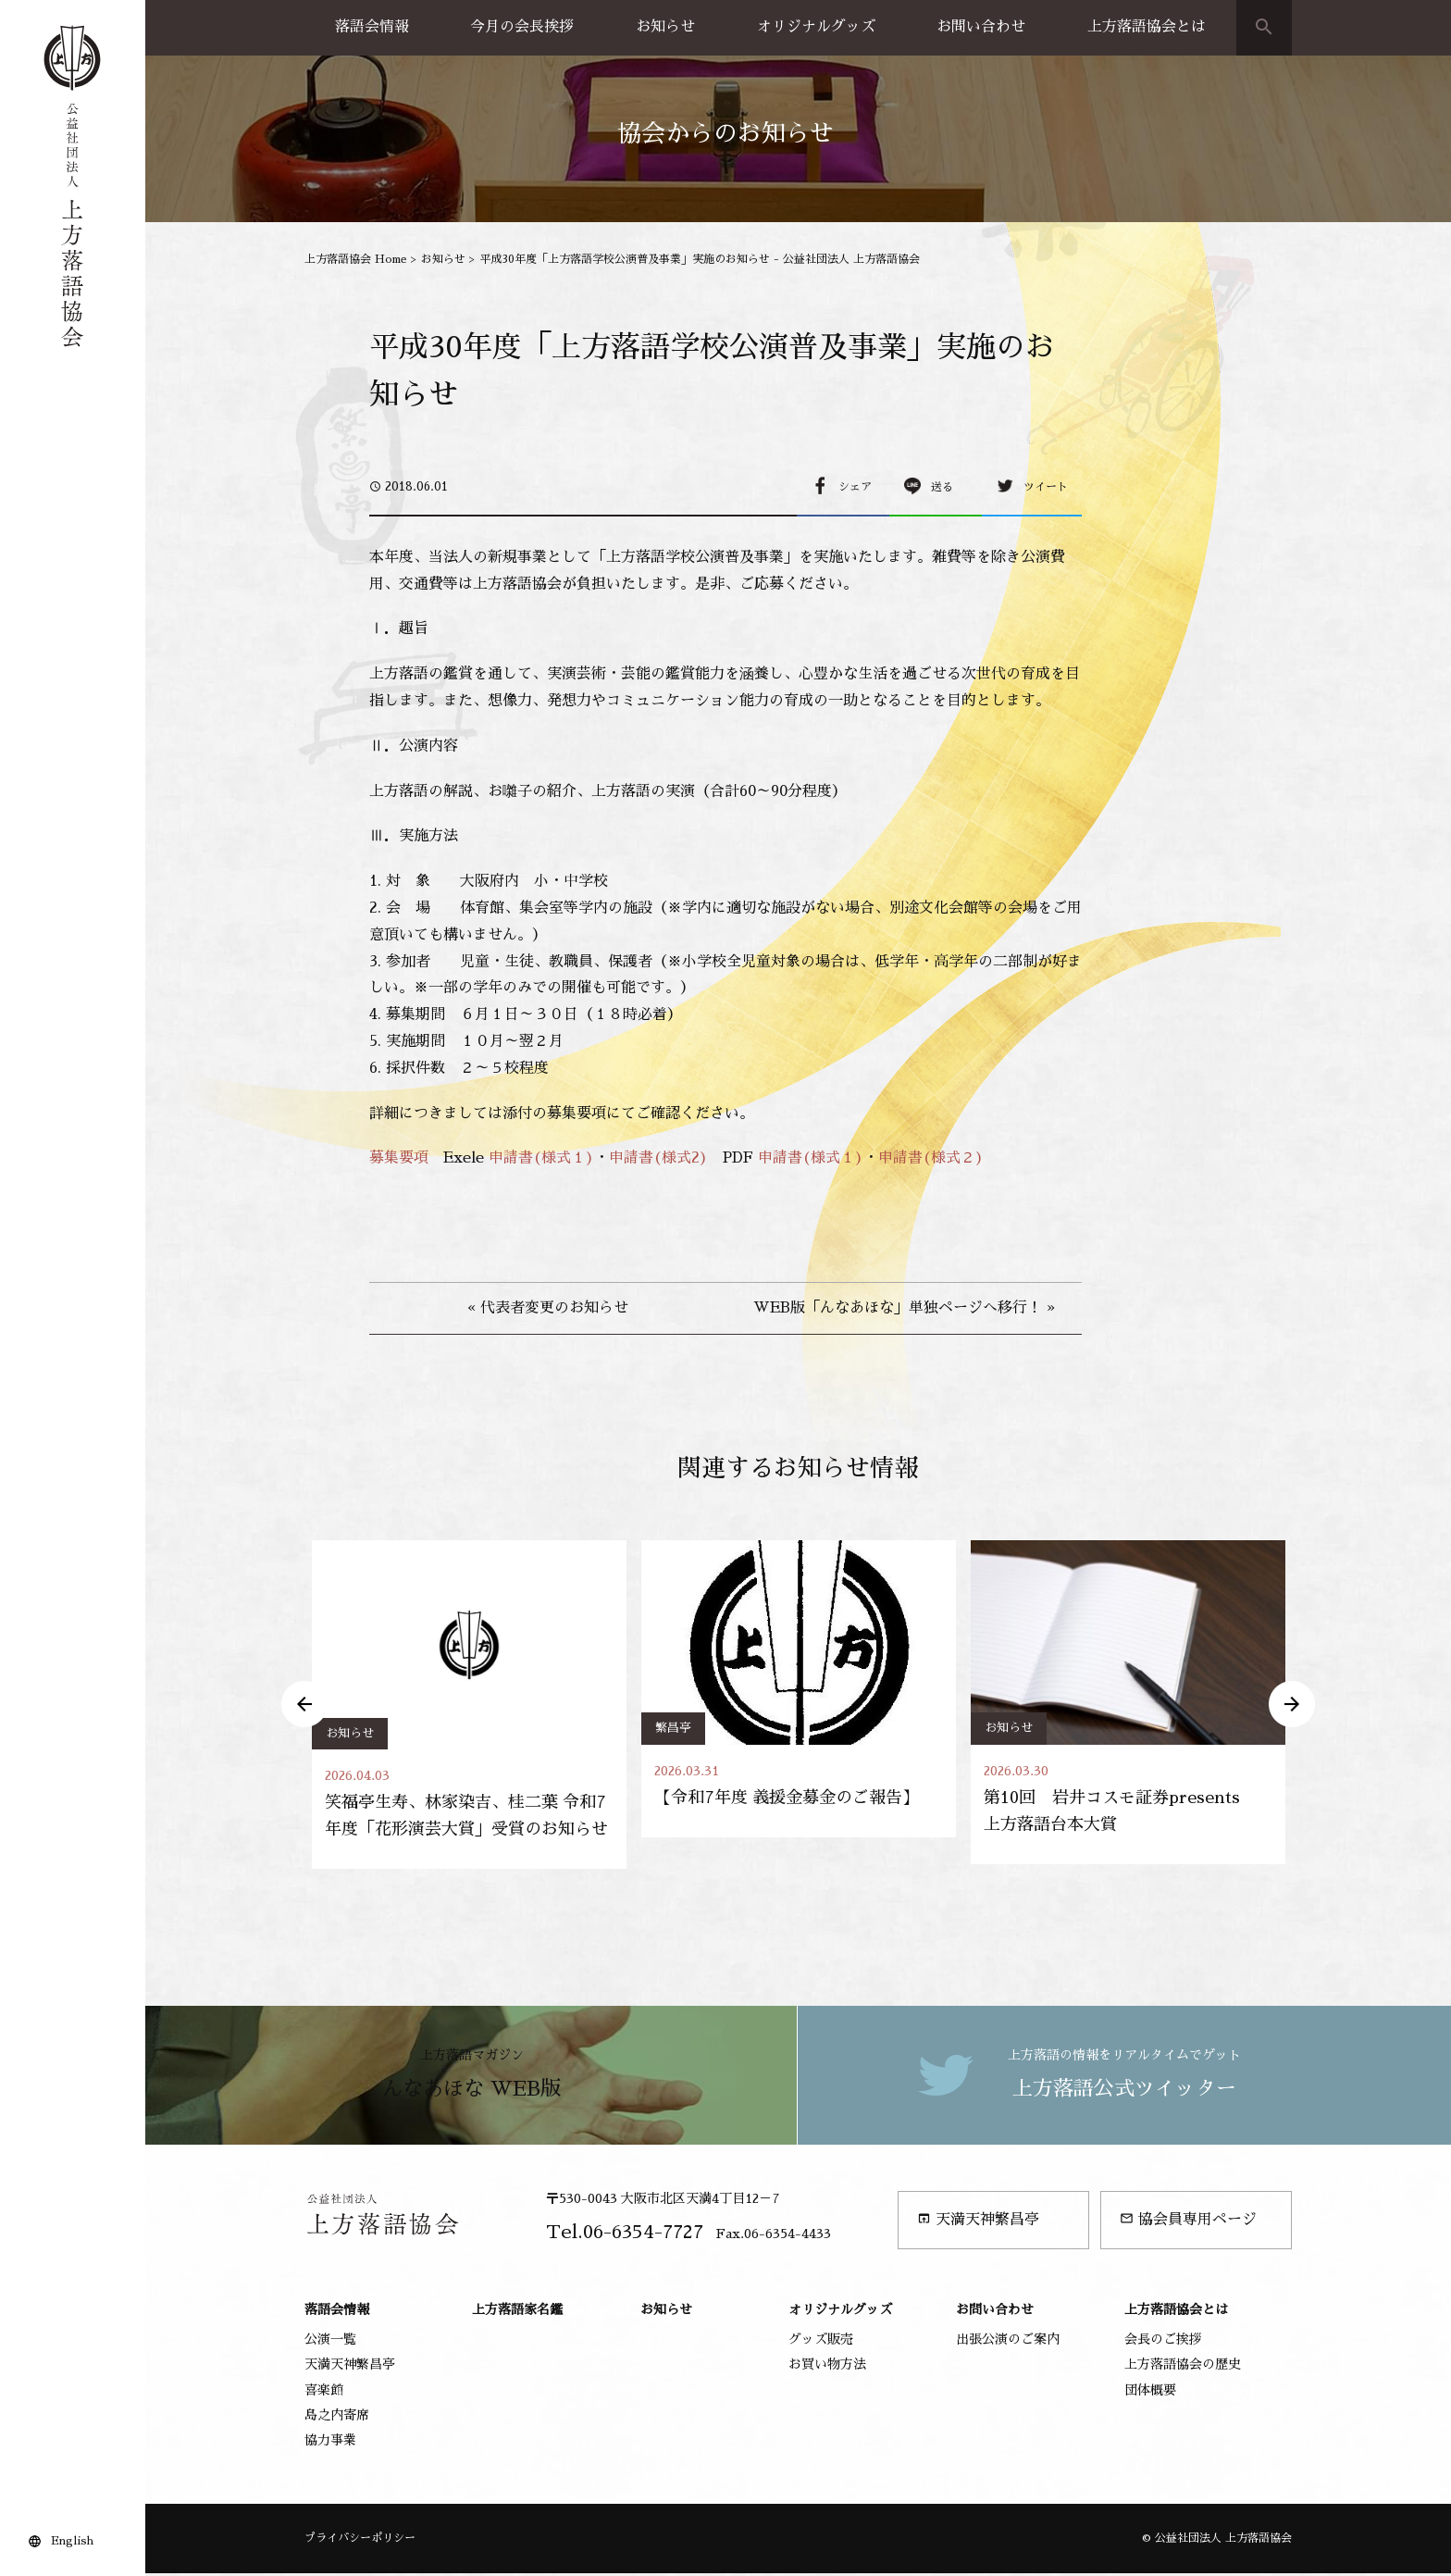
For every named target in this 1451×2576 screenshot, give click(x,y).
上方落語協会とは (1146, 26)
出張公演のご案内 (1008, 2341)
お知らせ (665, 26)
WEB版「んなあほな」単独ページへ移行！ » (904, 1307)
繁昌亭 (673, 1728)
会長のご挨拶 (1163, 2341)
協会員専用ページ (1188, 2222)
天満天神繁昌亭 (978, 2222)
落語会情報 (372, 26)
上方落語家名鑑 (517, 2312)
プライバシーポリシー (359, 2540)
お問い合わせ (980, 26)
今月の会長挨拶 (522, 26)
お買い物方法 (827, 2366)
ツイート (1045, 486)
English (72, 2540)
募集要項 (398, 1158)
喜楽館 (323, 2391)
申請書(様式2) (658, 1158)
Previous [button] (304, 1706)
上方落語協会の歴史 (1182, 2366)
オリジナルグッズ (816, 26)
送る (942, 486)
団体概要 (1150, 2391)
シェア (855, 486)
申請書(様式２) (931, 1158)
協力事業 (330, 2442)
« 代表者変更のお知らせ (547, 1307)
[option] (469, 1706)
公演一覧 (330, 2341)
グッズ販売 (820, 2341)
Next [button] (1292, 1706)
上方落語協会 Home (355, 259)
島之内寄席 (336, 2417)
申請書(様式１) (541, 1158)
